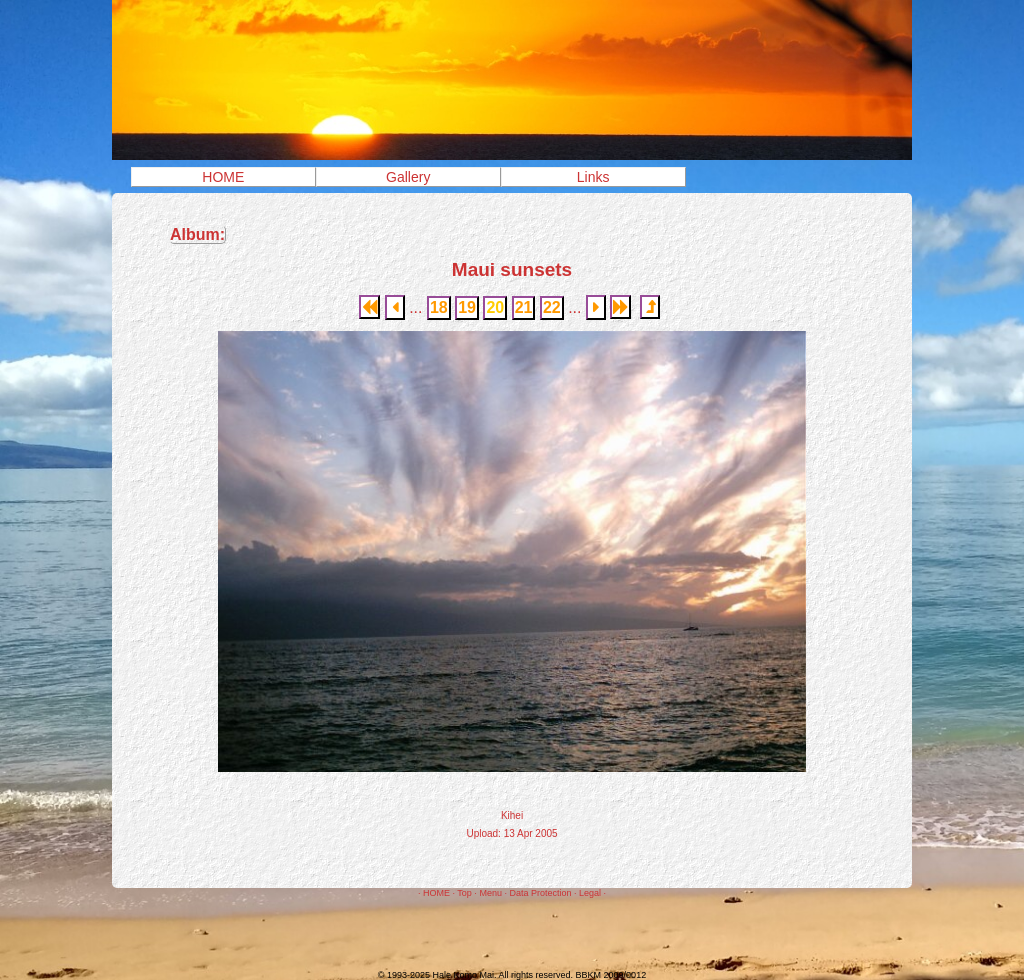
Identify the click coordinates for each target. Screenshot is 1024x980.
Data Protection (540, 893)
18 (439, 307)
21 (524, 307)
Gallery (408, 177)
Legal (590, 893)
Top (464, 893)
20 (495, 307)
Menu (490, 893)
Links (593, 177)
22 (552, 307)
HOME (223, 177)
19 (467, 307)
